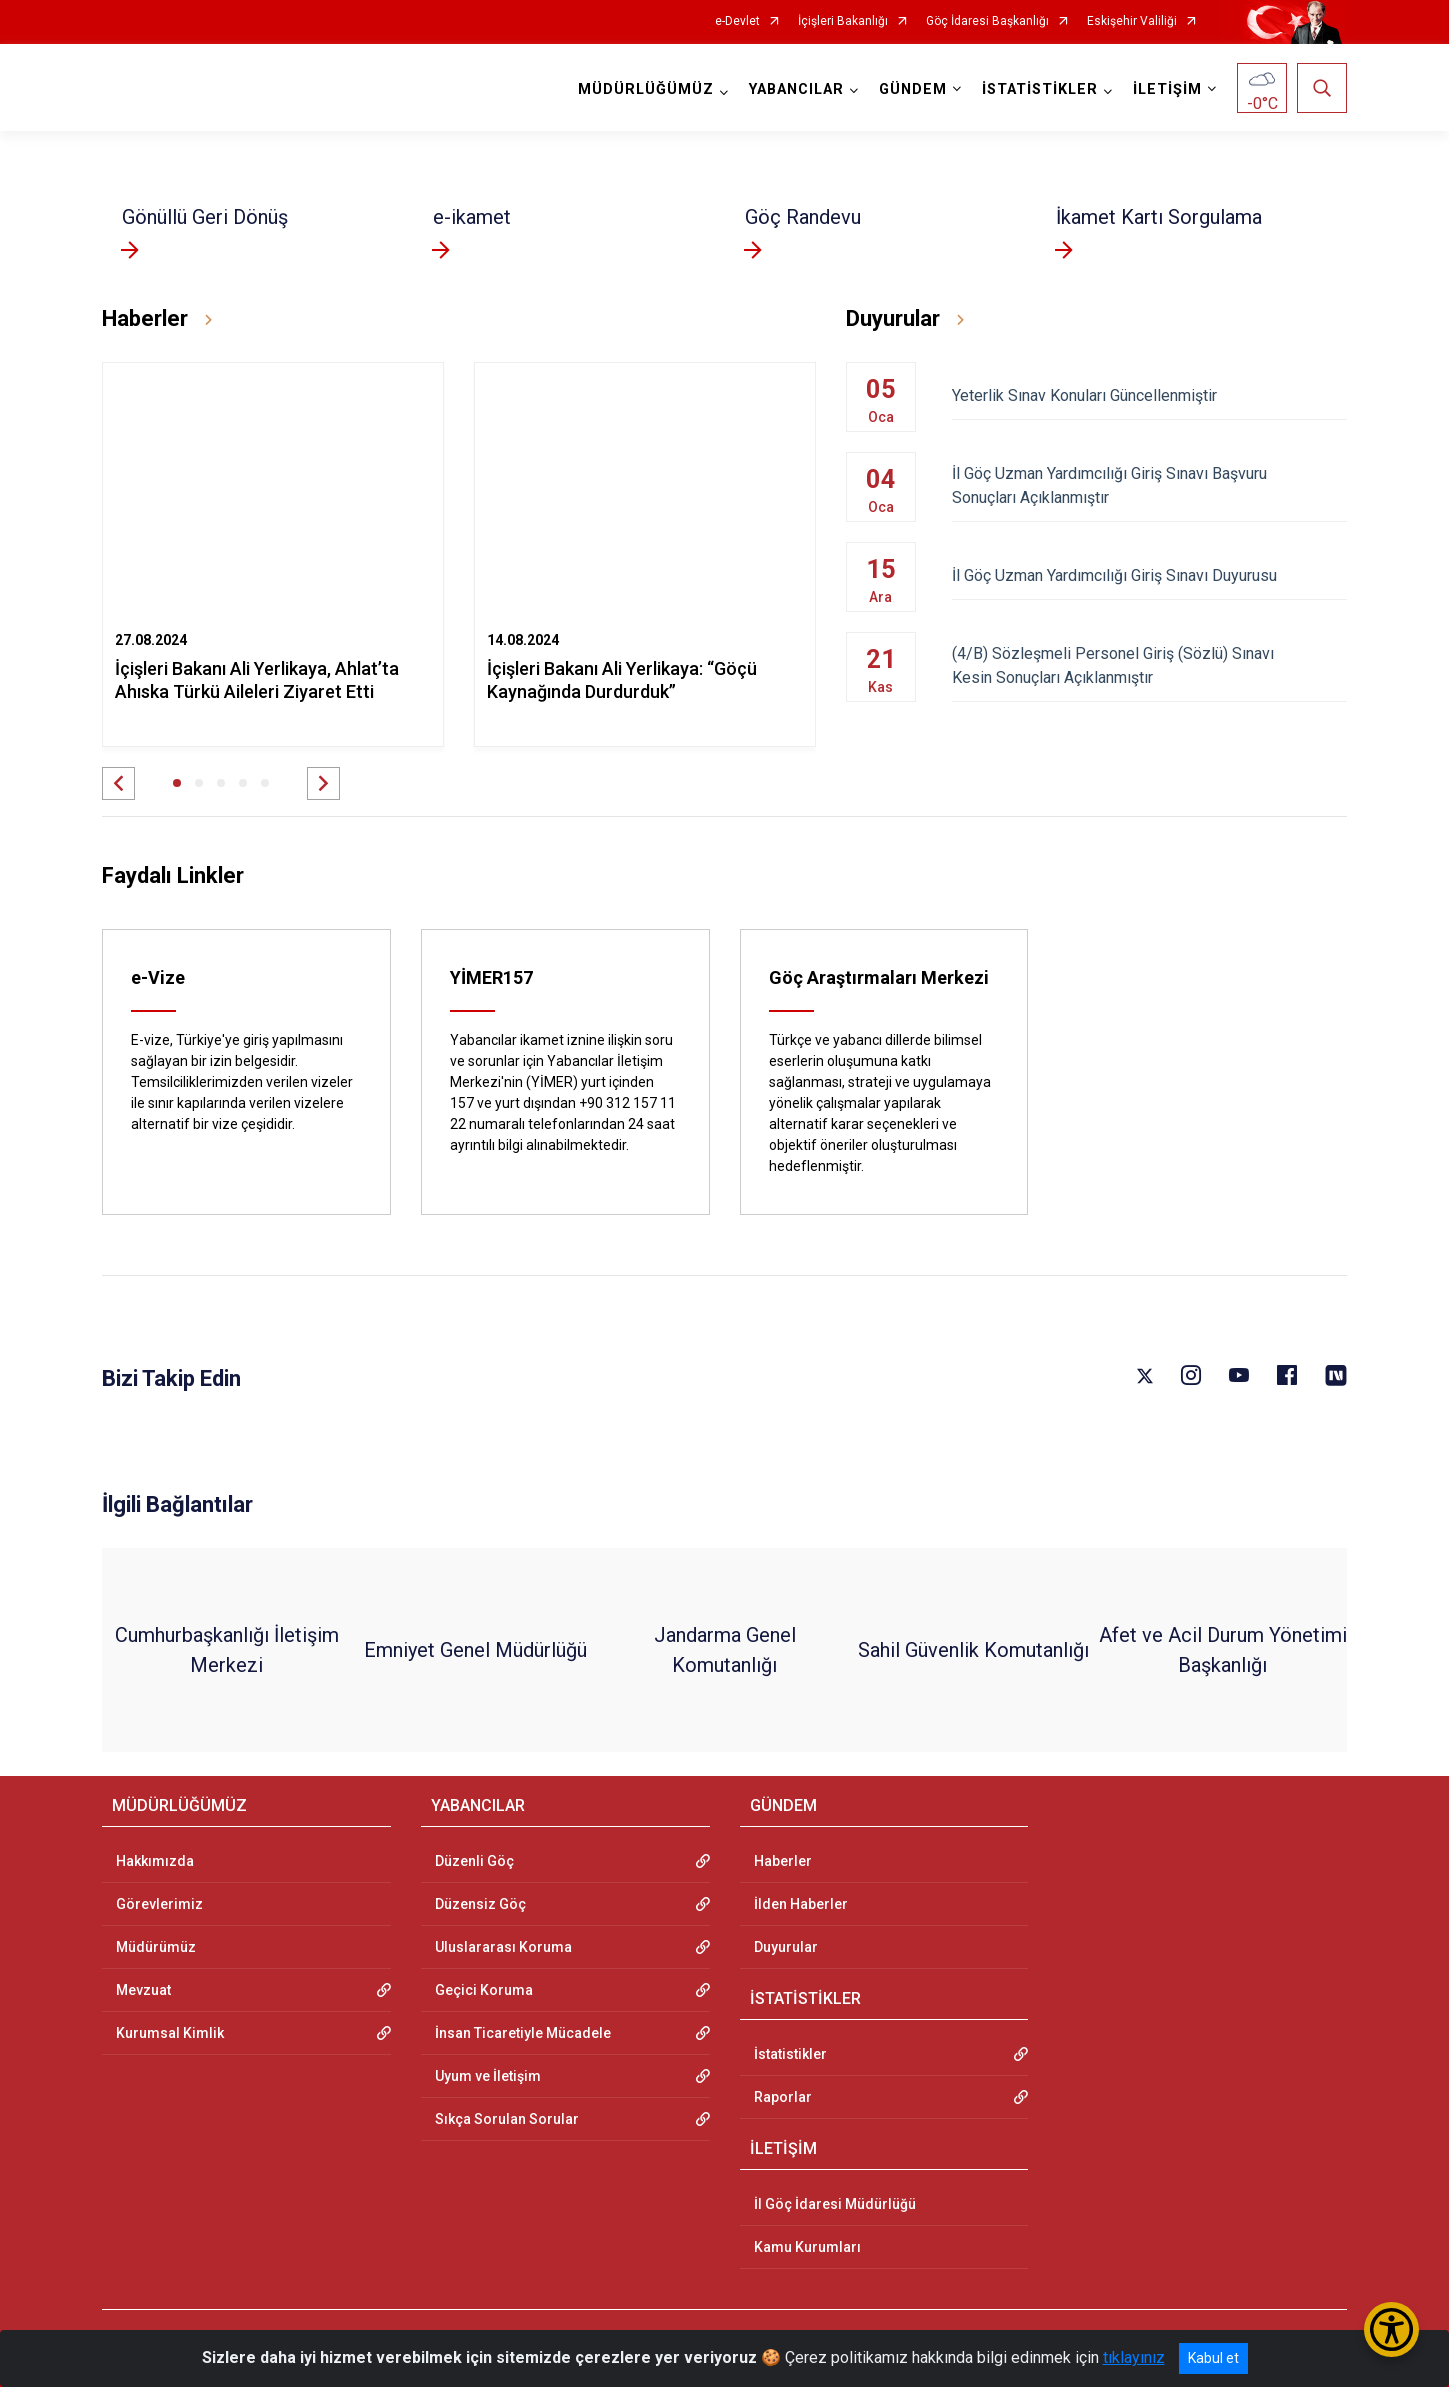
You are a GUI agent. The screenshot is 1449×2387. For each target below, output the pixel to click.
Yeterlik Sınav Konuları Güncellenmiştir (1149, 395)
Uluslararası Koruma (503, 1947)
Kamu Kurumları (807, 2247)
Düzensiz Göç (480, 1904)
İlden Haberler (801, 1904)
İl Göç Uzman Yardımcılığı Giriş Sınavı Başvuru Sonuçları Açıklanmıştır (1149, 485)
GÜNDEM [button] (913, 89)
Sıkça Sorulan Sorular (507, 2119)
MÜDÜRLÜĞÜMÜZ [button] (646, 89)
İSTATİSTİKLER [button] (1040, 89)
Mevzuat (143, 1990)
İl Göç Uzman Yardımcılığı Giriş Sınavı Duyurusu (1149, 575)
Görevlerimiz (159, 1904)
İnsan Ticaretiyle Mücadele (523, 2033)
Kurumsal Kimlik (170, 2033)
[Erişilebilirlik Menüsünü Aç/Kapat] (1391, 2329)
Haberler (783, 1861)
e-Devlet (737, 21)
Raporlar (783, 2097)
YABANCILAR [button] (796, 89)
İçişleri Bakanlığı (843, 21)
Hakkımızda (155, 1861)
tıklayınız (1134, 2357)
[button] (118, 783)
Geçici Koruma (484, 1990)
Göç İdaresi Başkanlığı (987, 21)
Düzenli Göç (474, 1861)
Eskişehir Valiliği (1132, 21)
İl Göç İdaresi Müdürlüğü (835, 2204)
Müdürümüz (156, 1947)
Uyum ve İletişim (488, 2076)
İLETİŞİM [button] (1167, 89)
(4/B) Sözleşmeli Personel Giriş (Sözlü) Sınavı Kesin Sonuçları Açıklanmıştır (1149, 665)
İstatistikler (790, 2054)
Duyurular (786, 1947)
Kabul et (1213, 2358)
